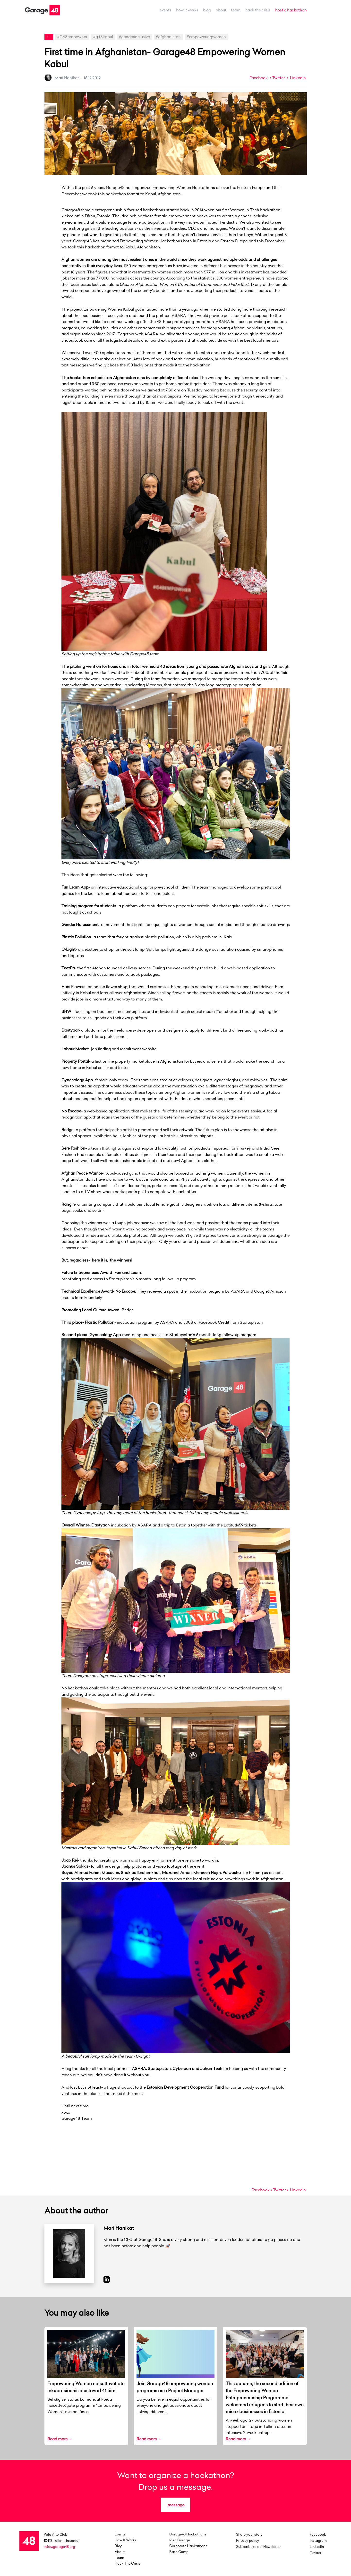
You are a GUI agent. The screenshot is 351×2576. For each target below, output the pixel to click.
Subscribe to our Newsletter (258, 2546)
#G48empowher (72, 36)
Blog (207, 10)
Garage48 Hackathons (187, 2534)
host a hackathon (291, 10)
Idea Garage (179, 2540)
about (221, 10)
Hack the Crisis (257, 10)
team (235, 10)
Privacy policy (247, 2540)
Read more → (59, 2438)
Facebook (258, 77)
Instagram (318, 2540)
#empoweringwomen (206, 36)
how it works (187, 10)
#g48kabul (103, 36)
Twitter (278, 77)
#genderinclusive (134, 36)
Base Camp (178, 2551)
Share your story (249, 2534)
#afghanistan (168, 36)
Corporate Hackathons (188, 2545)
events (165, 10)
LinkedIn (297, 77)
